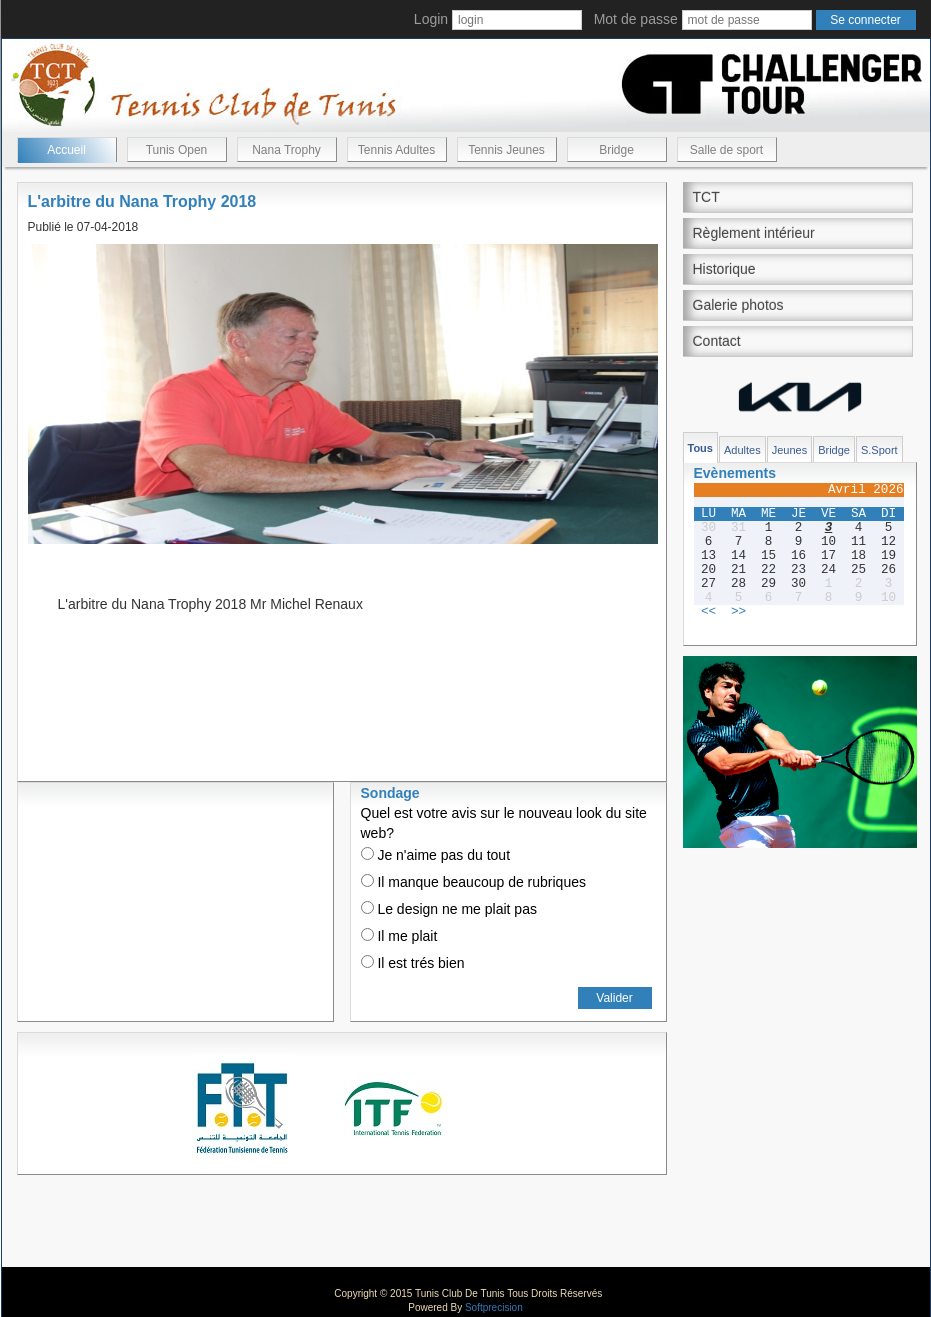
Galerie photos (738, 305)
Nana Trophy (286, 150)
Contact (717, 341)
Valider (614, 998)
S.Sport (879, 450)
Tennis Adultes (396, 150)
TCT (706, 197)
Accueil (66, 150)
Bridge (616, 150)
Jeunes (789, 450)
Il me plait (399, 936)
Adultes (742, 450)
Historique (724, 269)
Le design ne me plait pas (449, 909)
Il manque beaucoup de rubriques (473, 882)
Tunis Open (177, 150)
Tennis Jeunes (506, 150)
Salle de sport (726, 150)
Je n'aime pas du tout (436, 855)
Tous (700, 448)
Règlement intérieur (754, 233)
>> (738, 612)
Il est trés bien (413, 963)
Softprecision (494, 1307)
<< (708, 612)
